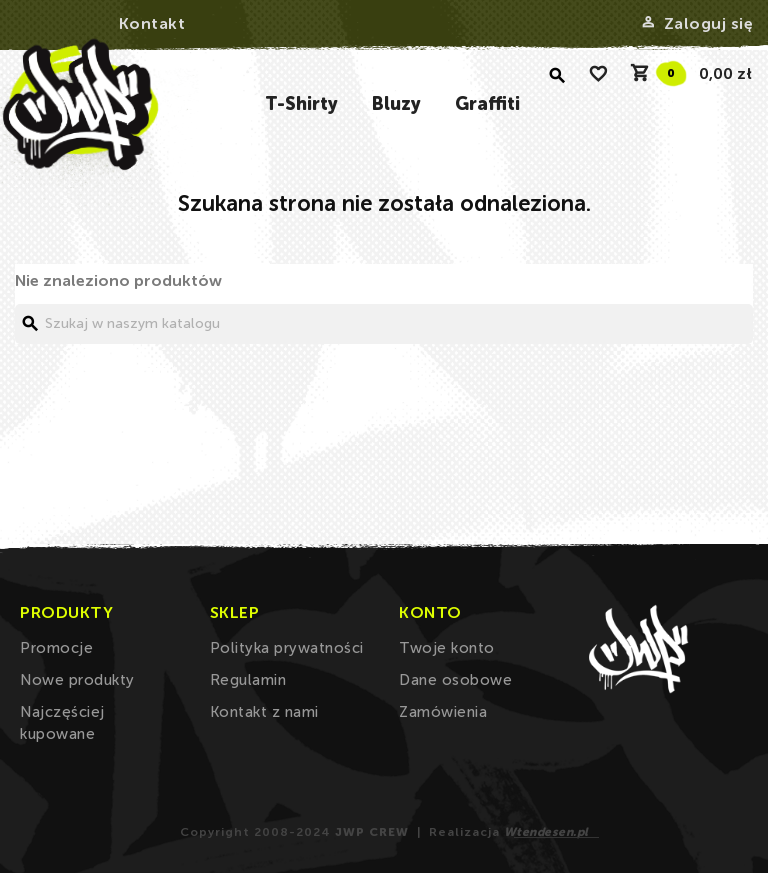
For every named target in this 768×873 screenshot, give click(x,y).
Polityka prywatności (287, 648)
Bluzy (396, 104)
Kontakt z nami (264, 712)
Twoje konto (447, 648)
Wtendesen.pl (546, 832)
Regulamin (248, 680)
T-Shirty (301, 104)
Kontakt (152, 23)
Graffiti (487, 104)
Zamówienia (443, 712)
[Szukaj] (384, 324)
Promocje (56, 648)
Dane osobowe (455, 680)
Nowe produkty (77, 680)
